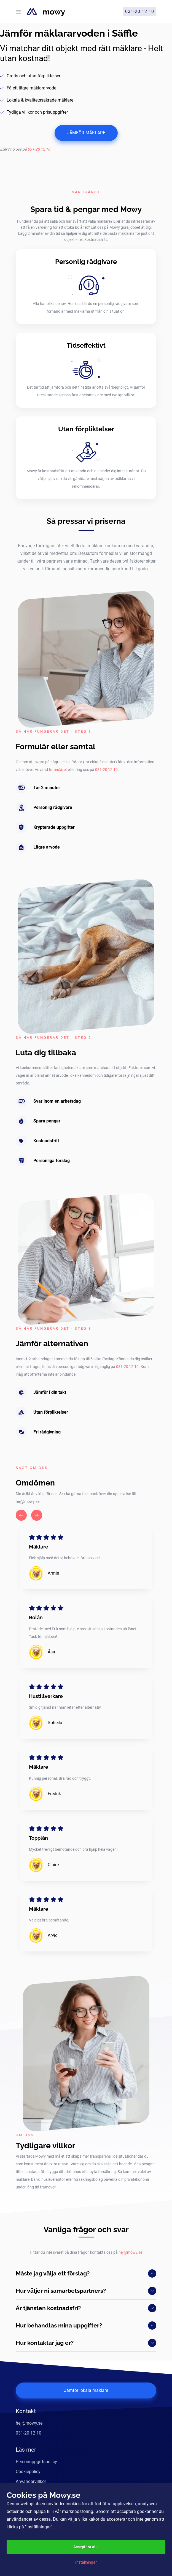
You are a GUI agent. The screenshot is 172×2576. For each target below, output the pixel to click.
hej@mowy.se (130, 2252)
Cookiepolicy (28, 2471)
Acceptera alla (86, 2547)
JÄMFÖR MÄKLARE (86, 132)
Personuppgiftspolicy (36, 2461)
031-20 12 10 (39, 149)
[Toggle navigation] (18, 12)
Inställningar (86, 2562)
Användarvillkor (31, 2481)
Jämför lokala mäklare (86, 2390)
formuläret (58, 769)
